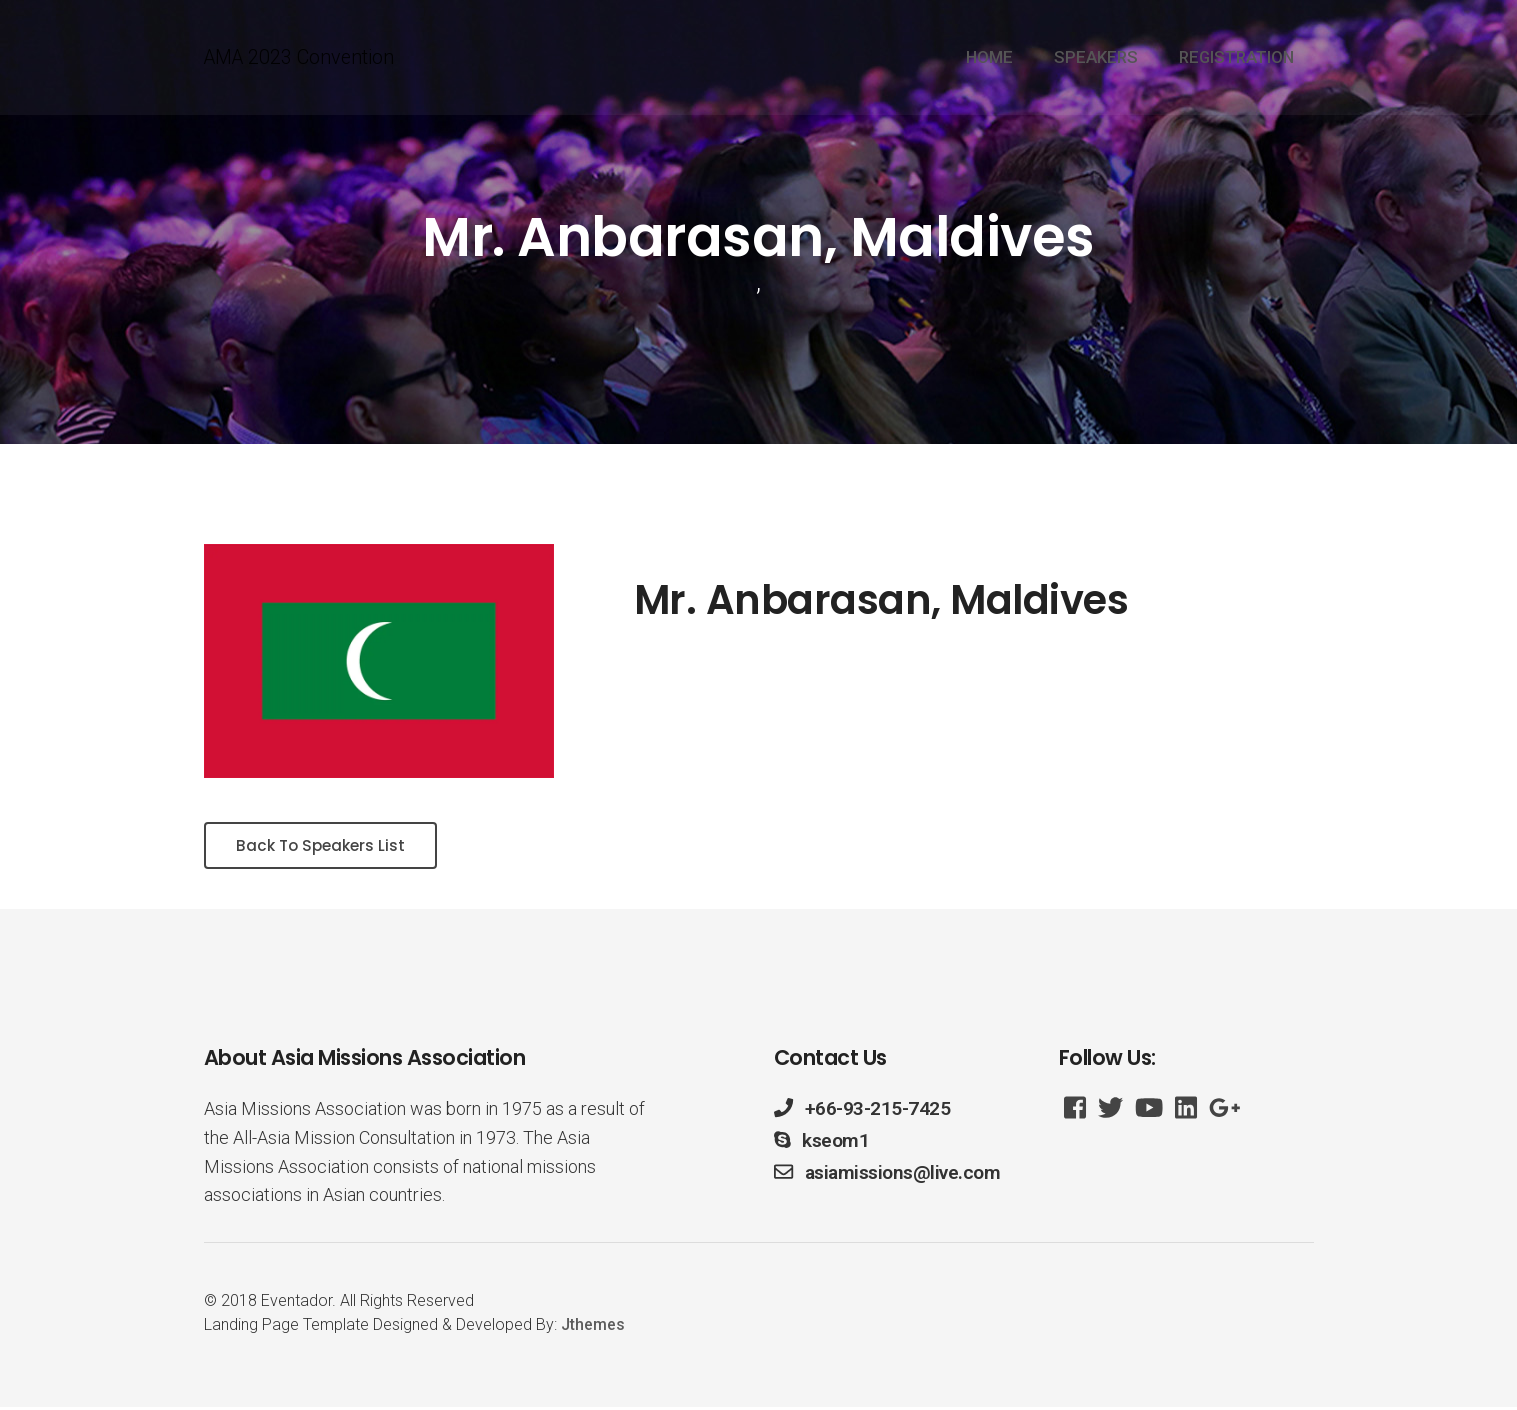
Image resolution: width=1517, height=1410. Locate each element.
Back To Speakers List (326, 846)
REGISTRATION (1236, 58)
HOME (989, 58)
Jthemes (593, 1327)
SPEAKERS (1096, 58)
